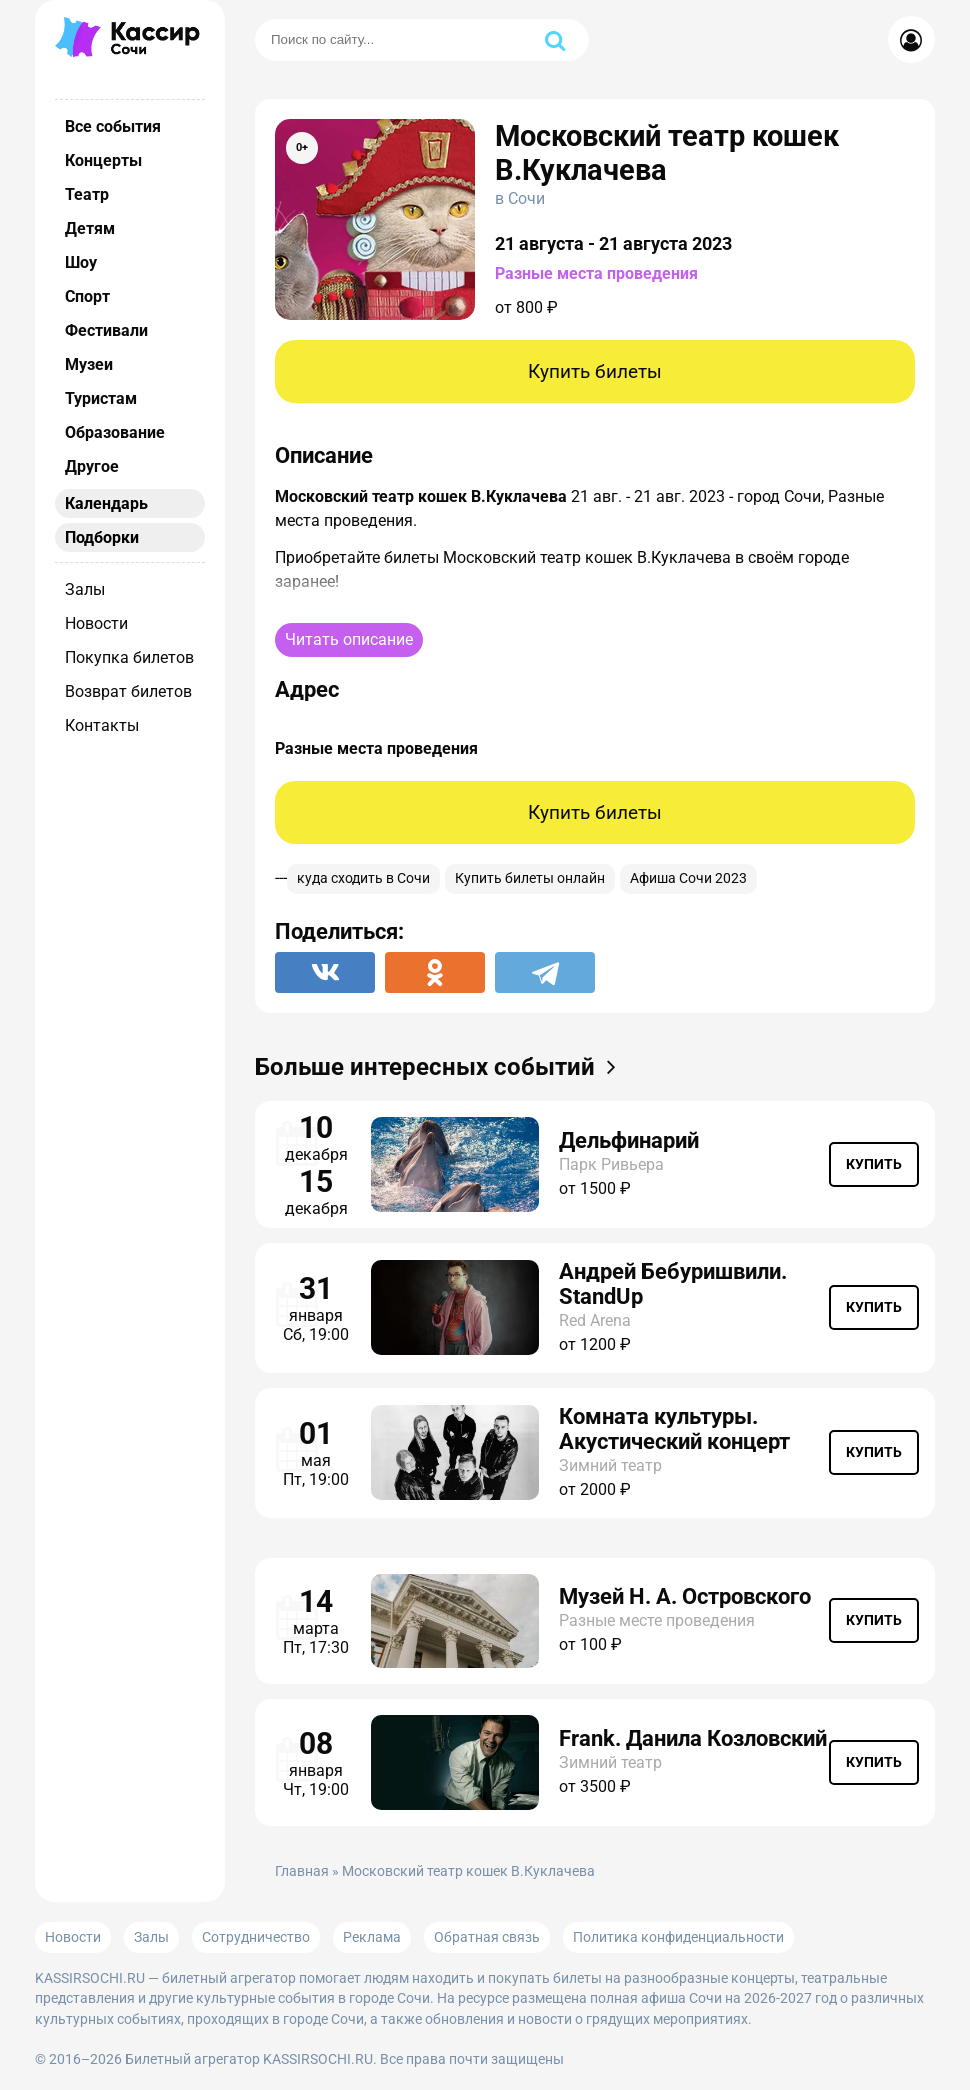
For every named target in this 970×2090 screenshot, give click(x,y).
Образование (115, 432)
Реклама (372, 1937)
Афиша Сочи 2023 (688, 878)
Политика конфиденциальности (678, 1937)
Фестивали (106, 330)
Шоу (81, 262)
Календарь (106, 503)
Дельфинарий (629, 1140)
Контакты (102, 725)
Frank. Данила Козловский (693, 1738)
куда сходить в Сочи (363, 878)
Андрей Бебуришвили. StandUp (673, 1284)
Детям (90, 228)
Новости (96, 623)
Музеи (89, 364)
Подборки (102, 537)
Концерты (103, 160)
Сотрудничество (256, 1937)
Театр (87, 194)
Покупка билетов (129, 657)
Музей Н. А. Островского (685, 1596)
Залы (85, 589)
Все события (113, 126)
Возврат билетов (128, 691)
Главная (302, 1871)
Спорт (87, 296)
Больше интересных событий (442, 1067)
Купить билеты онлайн (530, 878)
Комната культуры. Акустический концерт (674, 1429)
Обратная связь (487, 1937)
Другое (92, 466)
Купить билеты (595, 371)
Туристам (101, 398)
